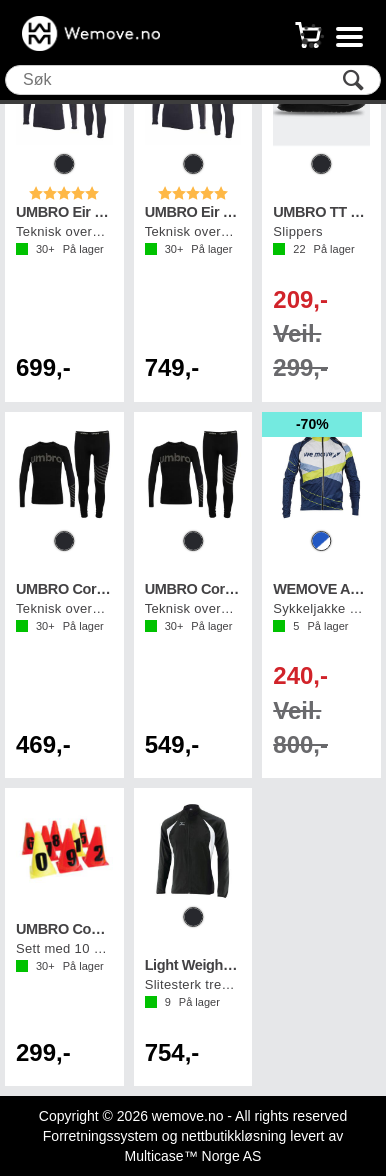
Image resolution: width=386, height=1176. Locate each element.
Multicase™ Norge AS (193, 1156)
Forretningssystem (100, 1136)
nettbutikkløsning (233, 1136)
